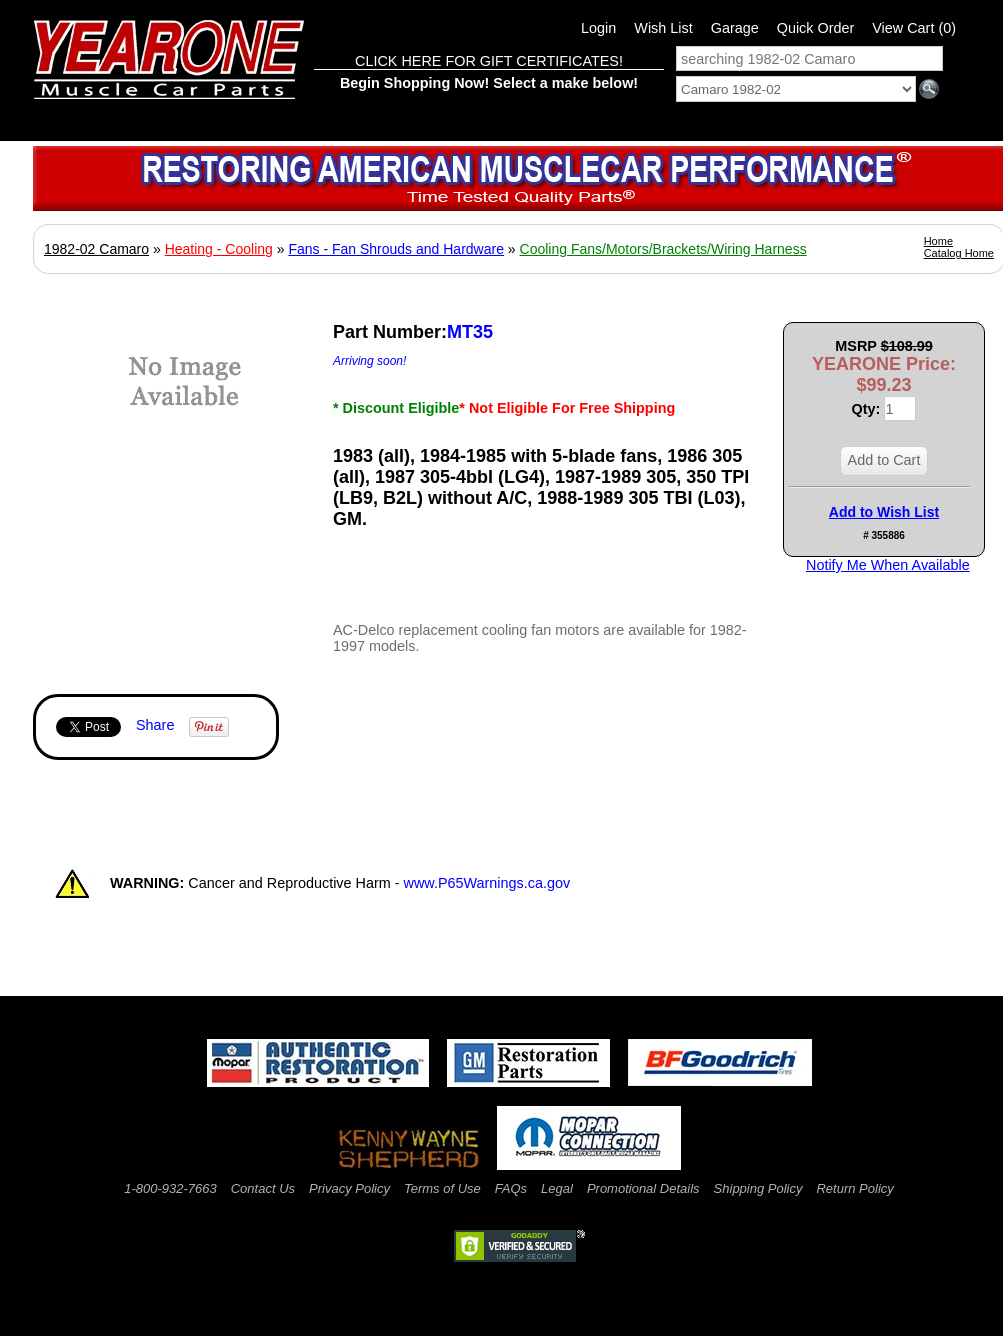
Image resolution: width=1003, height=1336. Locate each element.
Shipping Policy (758, 1188)
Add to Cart (884, 460)
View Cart (914, 28)
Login (598, 28)
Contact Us (263, 1188)
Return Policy (854, 1188)
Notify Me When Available (888, 565)
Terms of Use (442, 1188)
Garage (735, 28)
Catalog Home (959, 253)
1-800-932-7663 (170, 1188)
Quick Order (816, 28)
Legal (557, 1188)
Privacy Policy (349, 1188)
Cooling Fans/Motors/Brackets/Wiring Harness (663, 249)
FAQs (511, 1188)
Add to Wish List (884, 512)
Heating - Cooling (219, 249)
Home (938, 241)
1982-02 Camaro (96, 249)
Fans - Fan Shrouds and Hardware (396, 249)
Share (155, 725)
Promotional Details (643, 1188)
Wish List (663, 28)
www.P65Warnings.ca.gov (487, 883)
